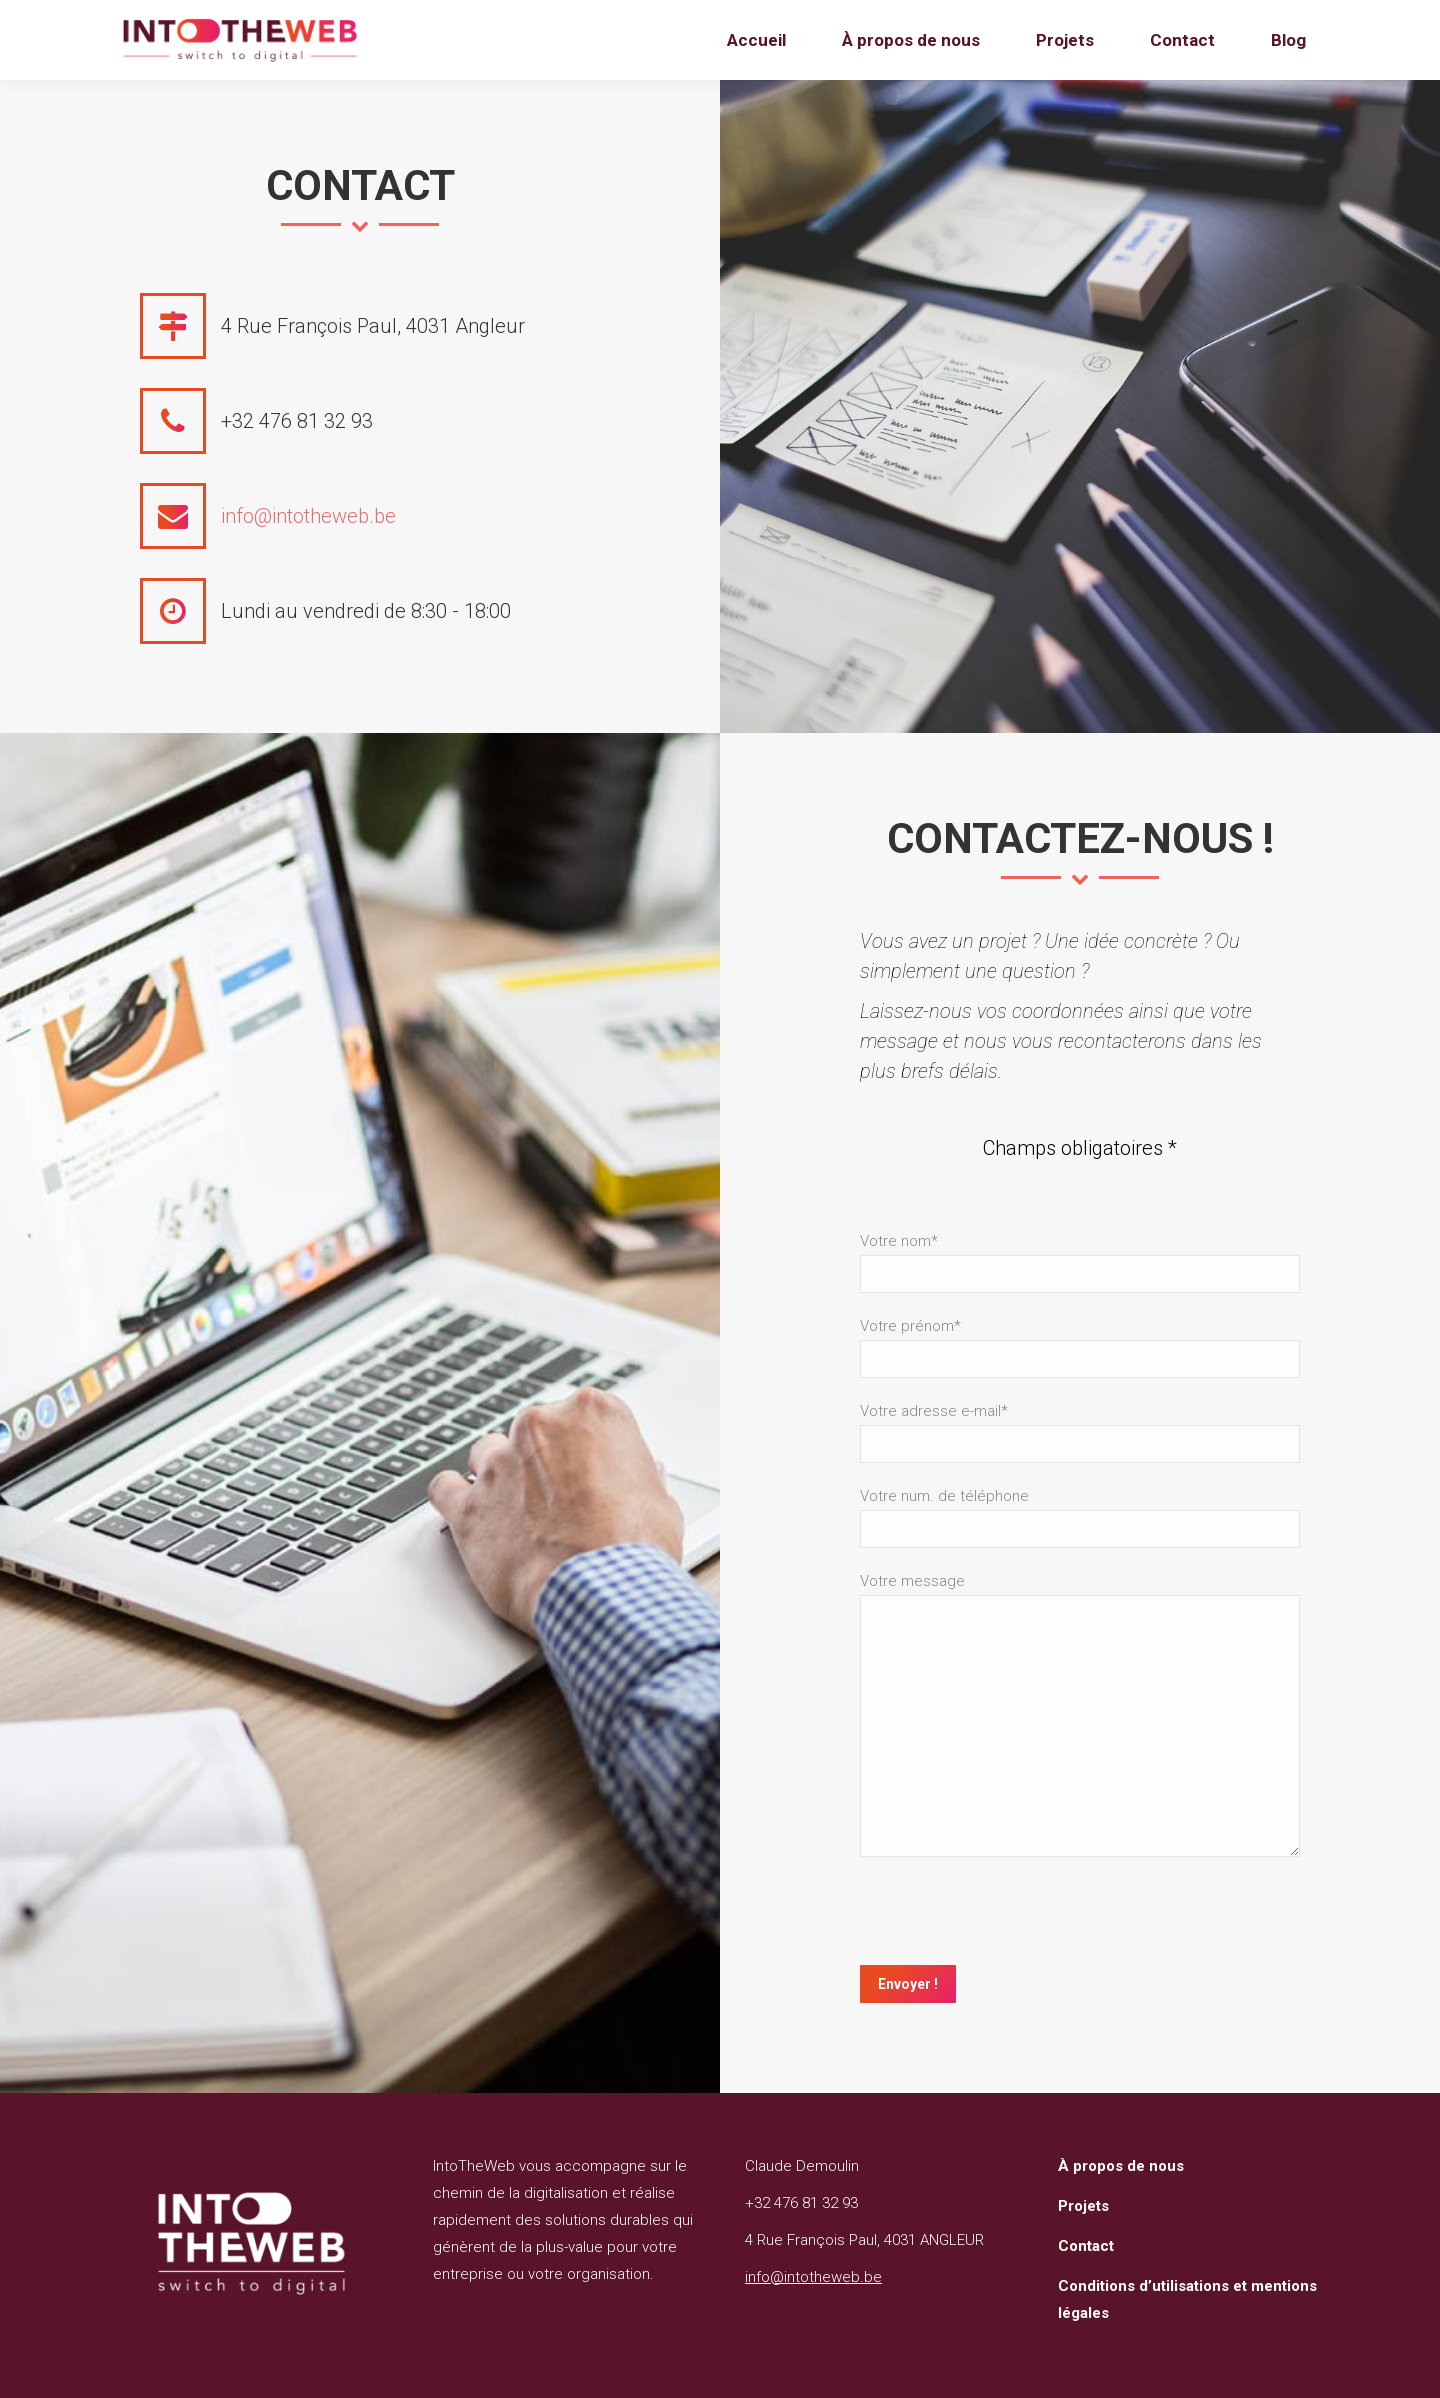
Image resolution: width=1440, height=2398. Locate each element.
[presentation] (1012, 1916)
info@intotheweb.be (308, 516)
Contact (1086, 2246)
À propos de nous (1121, 2166)
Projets (1083, 2206)
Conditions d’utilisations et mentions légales (1187, 2299)
